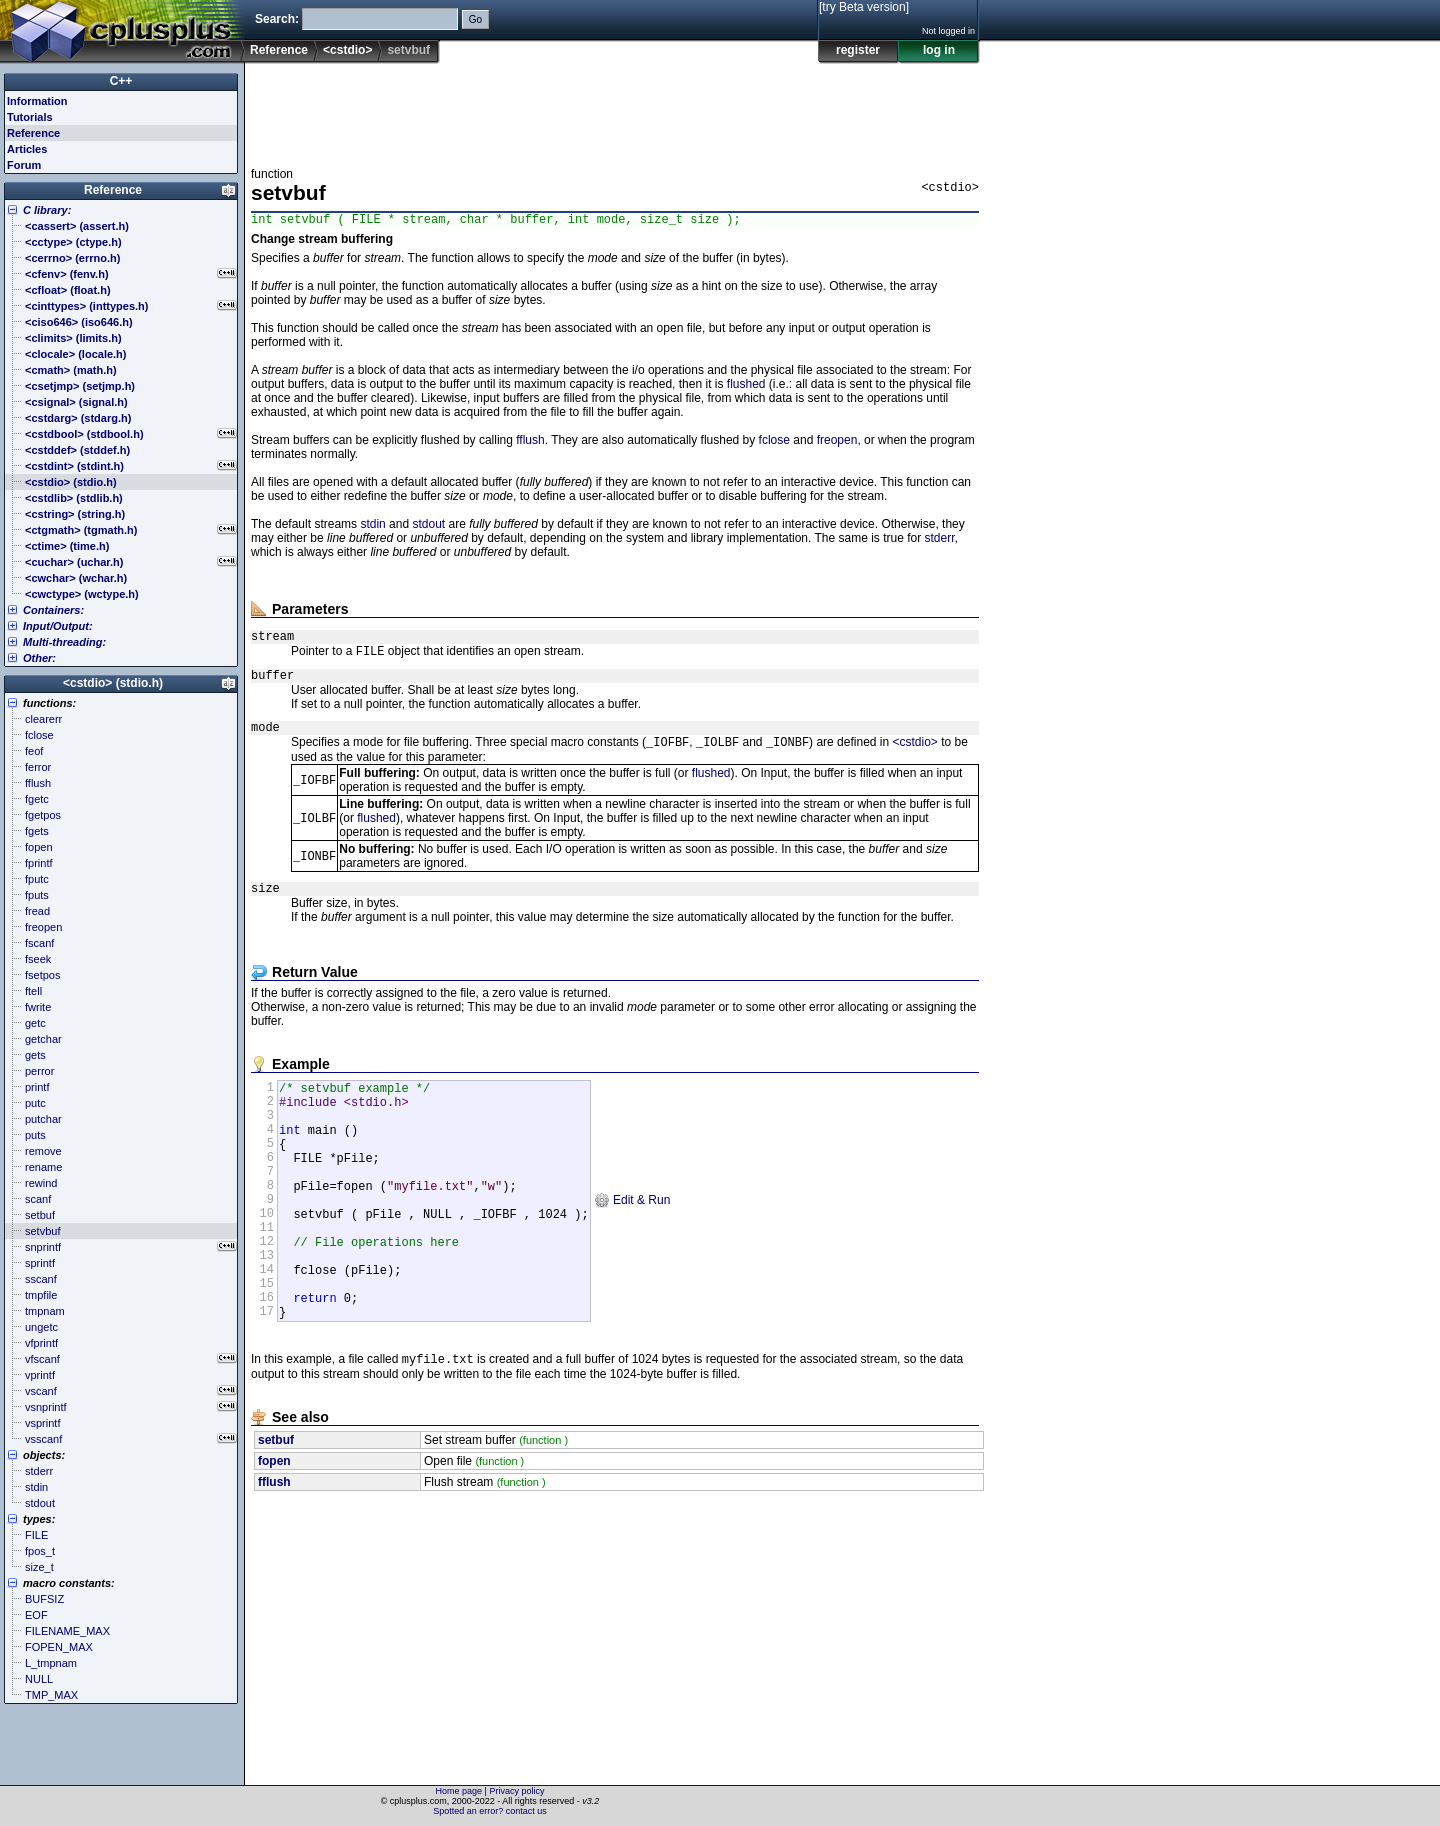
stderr (940, 541)
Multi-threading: (64, 642)
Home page (459, 1791)
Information (37, 101)
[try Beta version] (864, 7)
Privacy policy (516, 1791)
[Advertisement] (615, 109)
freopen (837, 443)
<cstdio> (347, 50)
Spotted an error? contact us (490, 1811)
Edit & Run (632, 1245)
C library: (47, 210)
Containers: (53, 610)
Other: (39, 658)
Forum (24, 165)
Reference (279, 50)
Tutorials (30, 117)
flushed (746, 387)
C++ (121, 81)
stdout (428, 527)
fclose (774, 443)
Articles (27, 149)
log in (939, 50)
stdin (372, 527)
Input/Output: (58, 626)
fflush (530, 443)
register (858, 50)
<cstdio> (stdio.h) (113, 683)
